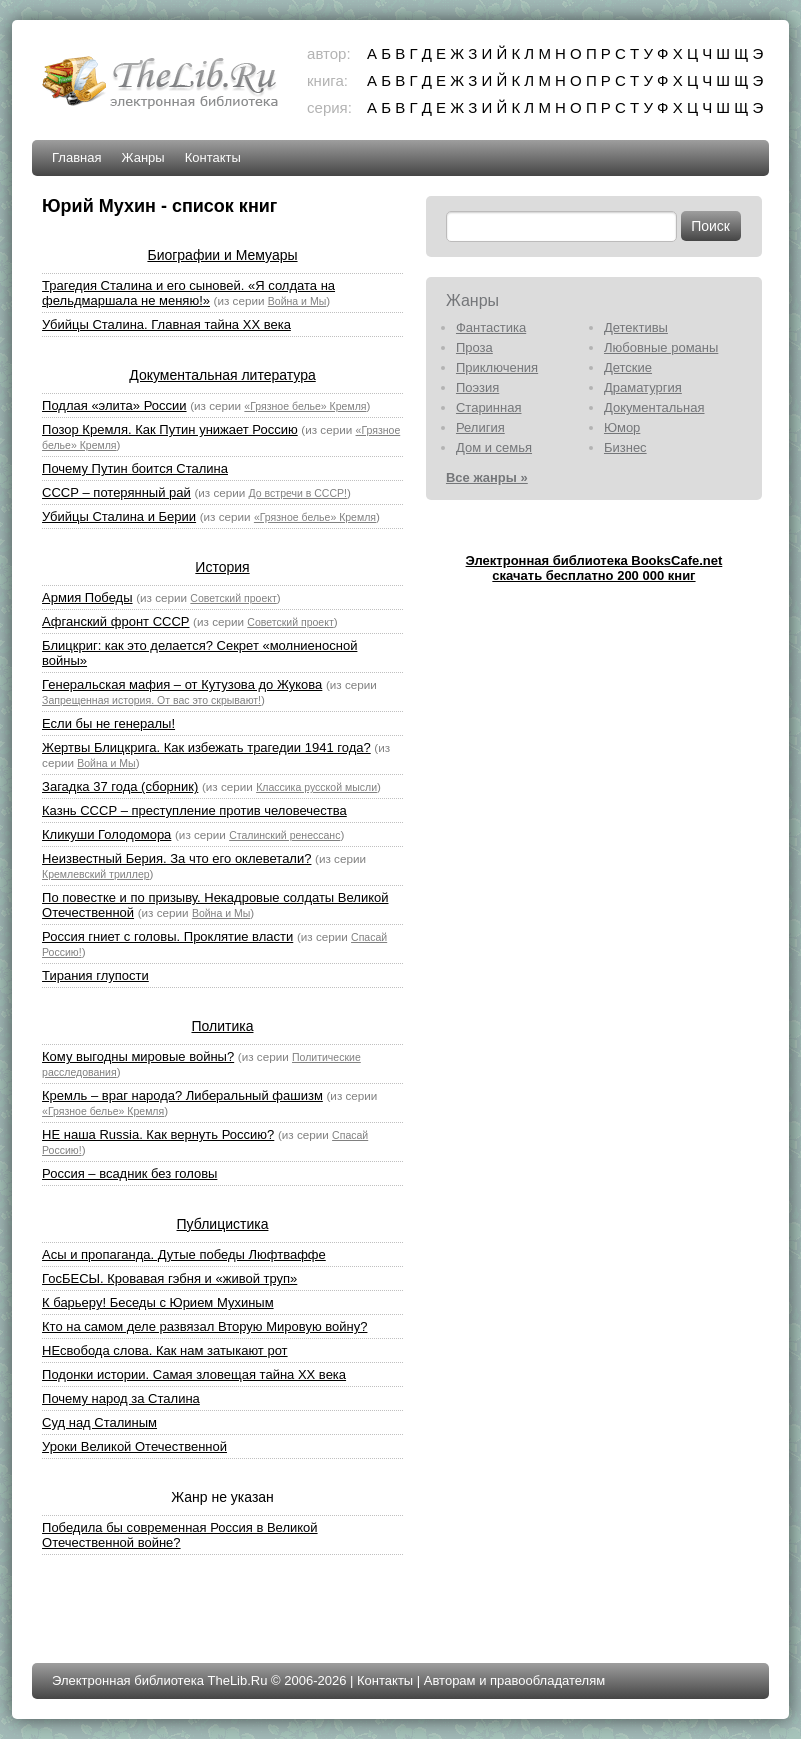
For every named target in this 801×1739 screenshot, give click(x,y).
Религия (480, 427)
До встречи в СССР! (298, 493)
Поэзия (477, 387)
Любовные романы (661, 347)
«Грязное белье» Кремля (305, 406)
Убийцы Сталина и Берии (119, 516)
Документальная (654, 407)
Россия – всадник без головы (129, 1173)
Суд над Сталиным (99, 1422)
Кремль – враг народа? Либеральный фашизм (182, 1095)
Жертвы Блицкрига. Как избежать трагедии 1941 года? (206, 747)
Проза (474, 347)
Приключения (497, 367)
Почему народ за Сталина (121, 1398)
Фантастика (491, 327)
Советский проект (233, 598)
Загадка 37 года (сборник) (120, 786)
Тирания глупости (95, 975)
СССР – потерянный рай (116, 492)
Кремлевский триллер (96, 874)
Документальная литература (222, 375)
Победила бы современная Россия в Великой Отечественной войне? (180, 1535)
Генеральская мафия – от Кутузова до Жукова (182, 684)
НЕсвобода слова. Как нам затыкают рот (165, 1350)
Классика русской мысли (316, 787)
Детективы (636, 327)
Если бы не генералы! (108, 723)
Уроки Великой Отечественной (134, 1446)
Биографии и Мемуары (222, 255)
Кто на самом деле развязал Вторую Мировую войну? (204, 1326)
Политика (223, 1026)
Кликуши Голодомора (106, 834)
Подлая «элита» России (114, 405)
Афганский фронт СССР (115, 621)
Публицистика (223, 1224)
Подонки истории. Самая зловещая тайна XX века (194, 1374)
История (222, 567)
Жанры (143, 157)
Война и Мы (297, 301)
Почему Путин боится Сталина (135, 468)
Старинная (489, 407)
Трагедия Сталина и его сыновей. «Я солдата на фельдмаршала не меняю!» (188, 293)
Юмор (622, 427)
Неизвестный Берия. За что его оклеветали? (176, 858)
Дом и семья (494, 447)
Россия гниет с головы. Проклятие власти (167, 936)
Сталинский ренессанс (284, 835)
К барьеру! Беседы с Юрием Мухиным (158, 1302)
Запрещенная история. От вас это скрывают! (151, 700)
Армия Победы (87, 597)
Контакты (213, 157)
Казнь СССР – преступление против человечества (194, 810)
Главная (76, 157)
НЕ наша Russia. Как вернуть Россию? (158, 1134)
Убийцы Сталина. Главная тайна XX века (166, 324)
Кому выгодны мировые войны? (138, 1056)
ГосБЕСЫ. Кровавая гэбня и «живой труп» (169, 1278)
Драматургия (643, 387)
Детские (628, 367)
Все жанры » (487, 477)
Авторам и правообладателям (514, 1680)
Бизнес (625, 447)
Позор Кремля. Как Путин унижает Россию (170, 429)
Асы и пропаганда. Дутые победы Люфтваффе (184, 1254)
